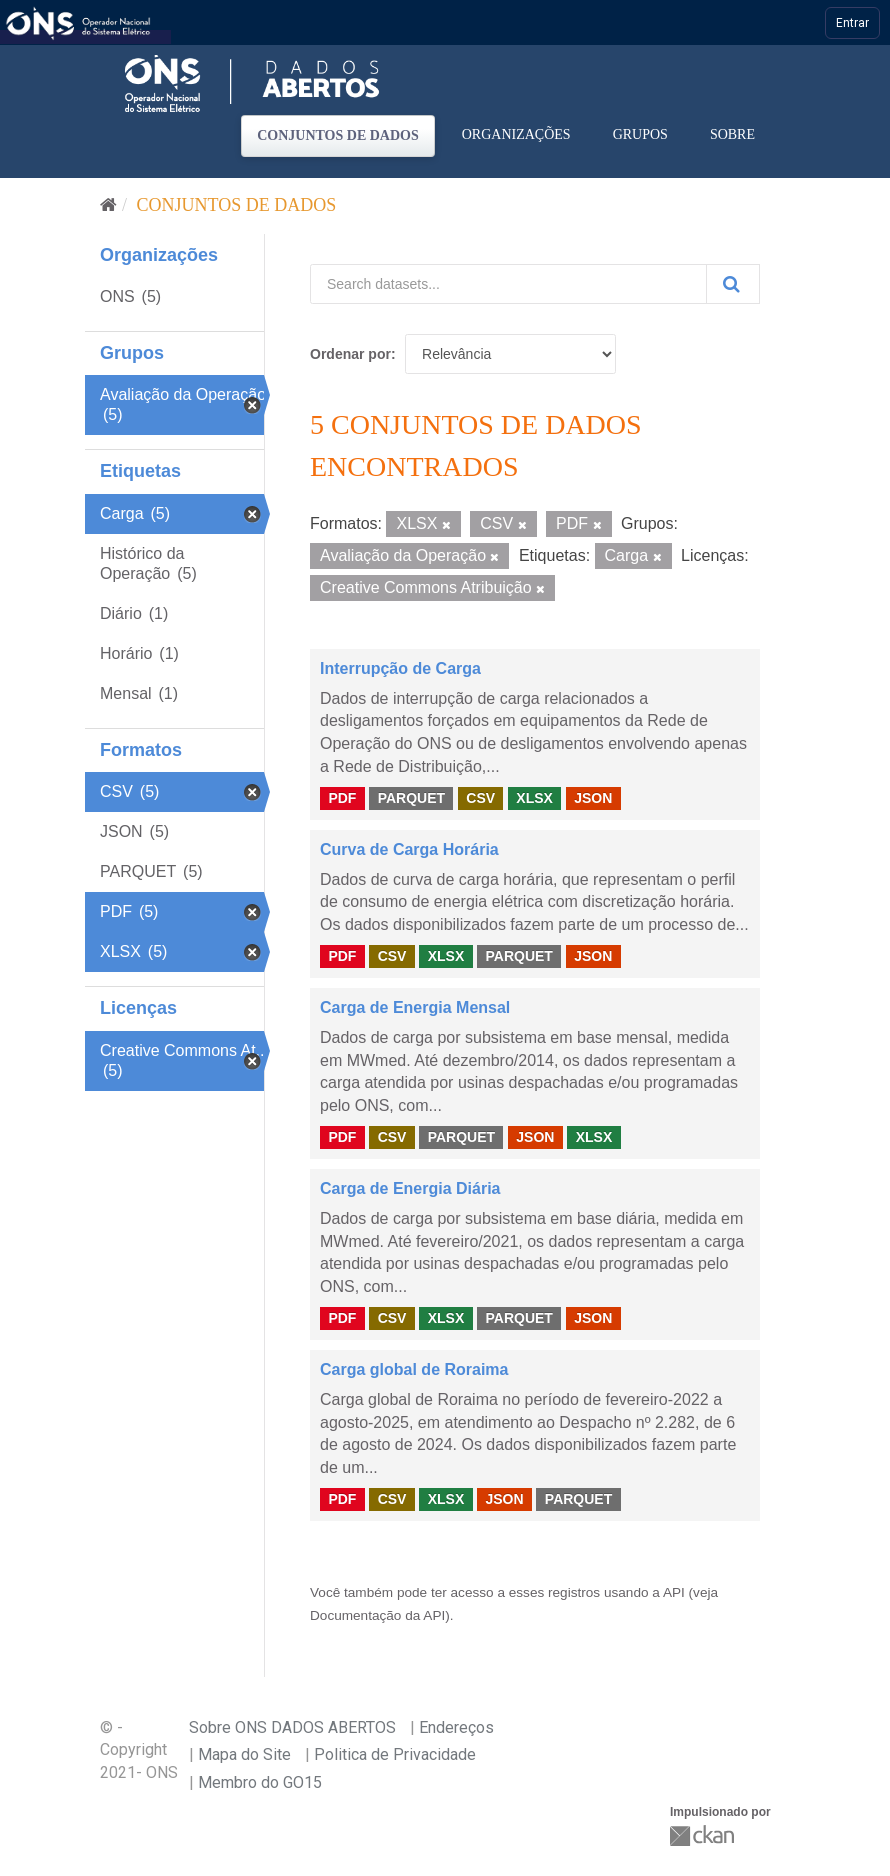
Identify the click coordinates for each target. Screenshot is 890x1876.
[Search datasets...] (508, 284)
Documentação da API (377, 1615)
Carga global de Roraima (414, 1369)
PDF (342, 798)
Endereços (456, 1727)
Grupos (640, 134)
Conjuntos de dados (338, 135)
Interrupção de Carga (400, 668)
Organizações (516, 134)
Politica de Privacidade (395, 1754)
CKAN (704, 1835)
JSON (593, 798)
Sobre (732, 134)
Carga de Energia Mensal (415, 1007)
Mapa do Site (244, 1754)
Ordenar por (350, 354)
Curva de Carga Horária (409, 849)
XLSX (534, 798)
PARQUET (411, 798)
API (674, 1592)
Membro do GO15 (260, 1782)
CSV (480, 798)
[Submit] (733, 284)
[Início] (108, 205)
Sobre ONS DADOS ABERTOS (292, 1727)
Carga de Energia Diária (410, 1188)
